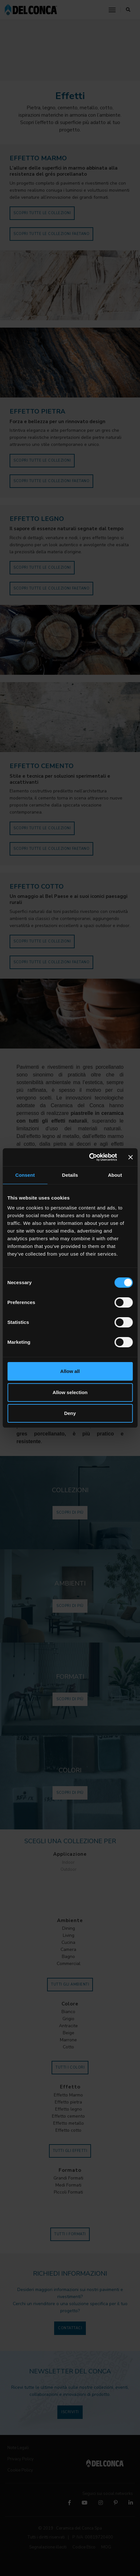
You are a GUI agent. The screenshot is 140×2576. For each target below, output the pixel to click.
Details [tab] (70, 1175)
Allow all (70, 1371)
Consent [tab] (25, 1175)
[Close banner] (130, 1157)
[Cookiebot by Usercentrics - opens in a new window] (89, 1157)
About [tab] (115, 1175)
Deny (70, 1413)
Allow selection (70, 1392)
